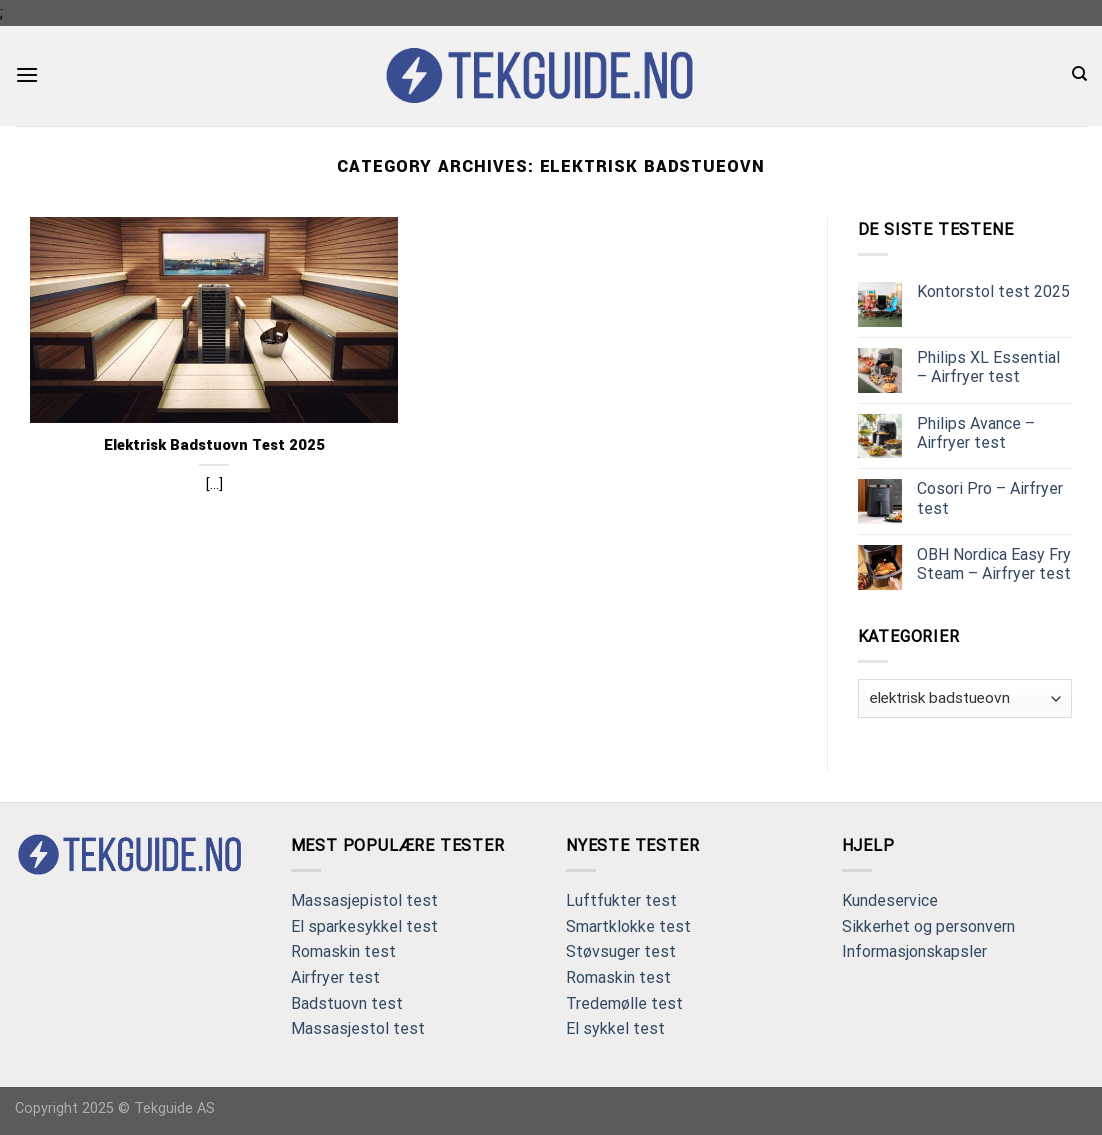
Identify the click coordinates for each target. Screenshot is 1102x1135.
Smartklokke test (628, 926)
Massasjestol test (358, 1028)
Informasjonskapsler (914, 951)
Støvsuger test (621, 951)
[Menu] (27, 74)
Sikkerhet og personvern (928, 926)
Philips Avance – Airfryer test (976, 433)
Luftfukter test (621, 900)
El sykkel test (615, 1028)
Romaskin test (343, 951)
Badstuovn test (347, 1003)
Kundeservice (890, 900)
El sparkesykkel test (364, 926)
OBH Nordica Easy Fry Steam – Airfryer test (994, 564)
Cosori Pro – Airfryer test (990, 498)
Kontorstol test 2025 (993, 291)
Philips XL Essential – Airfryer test (988, 367)
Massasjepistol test (364, 900)
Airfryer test (335, 977)
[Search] (1079, 74)
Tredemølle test (624, 1003)
